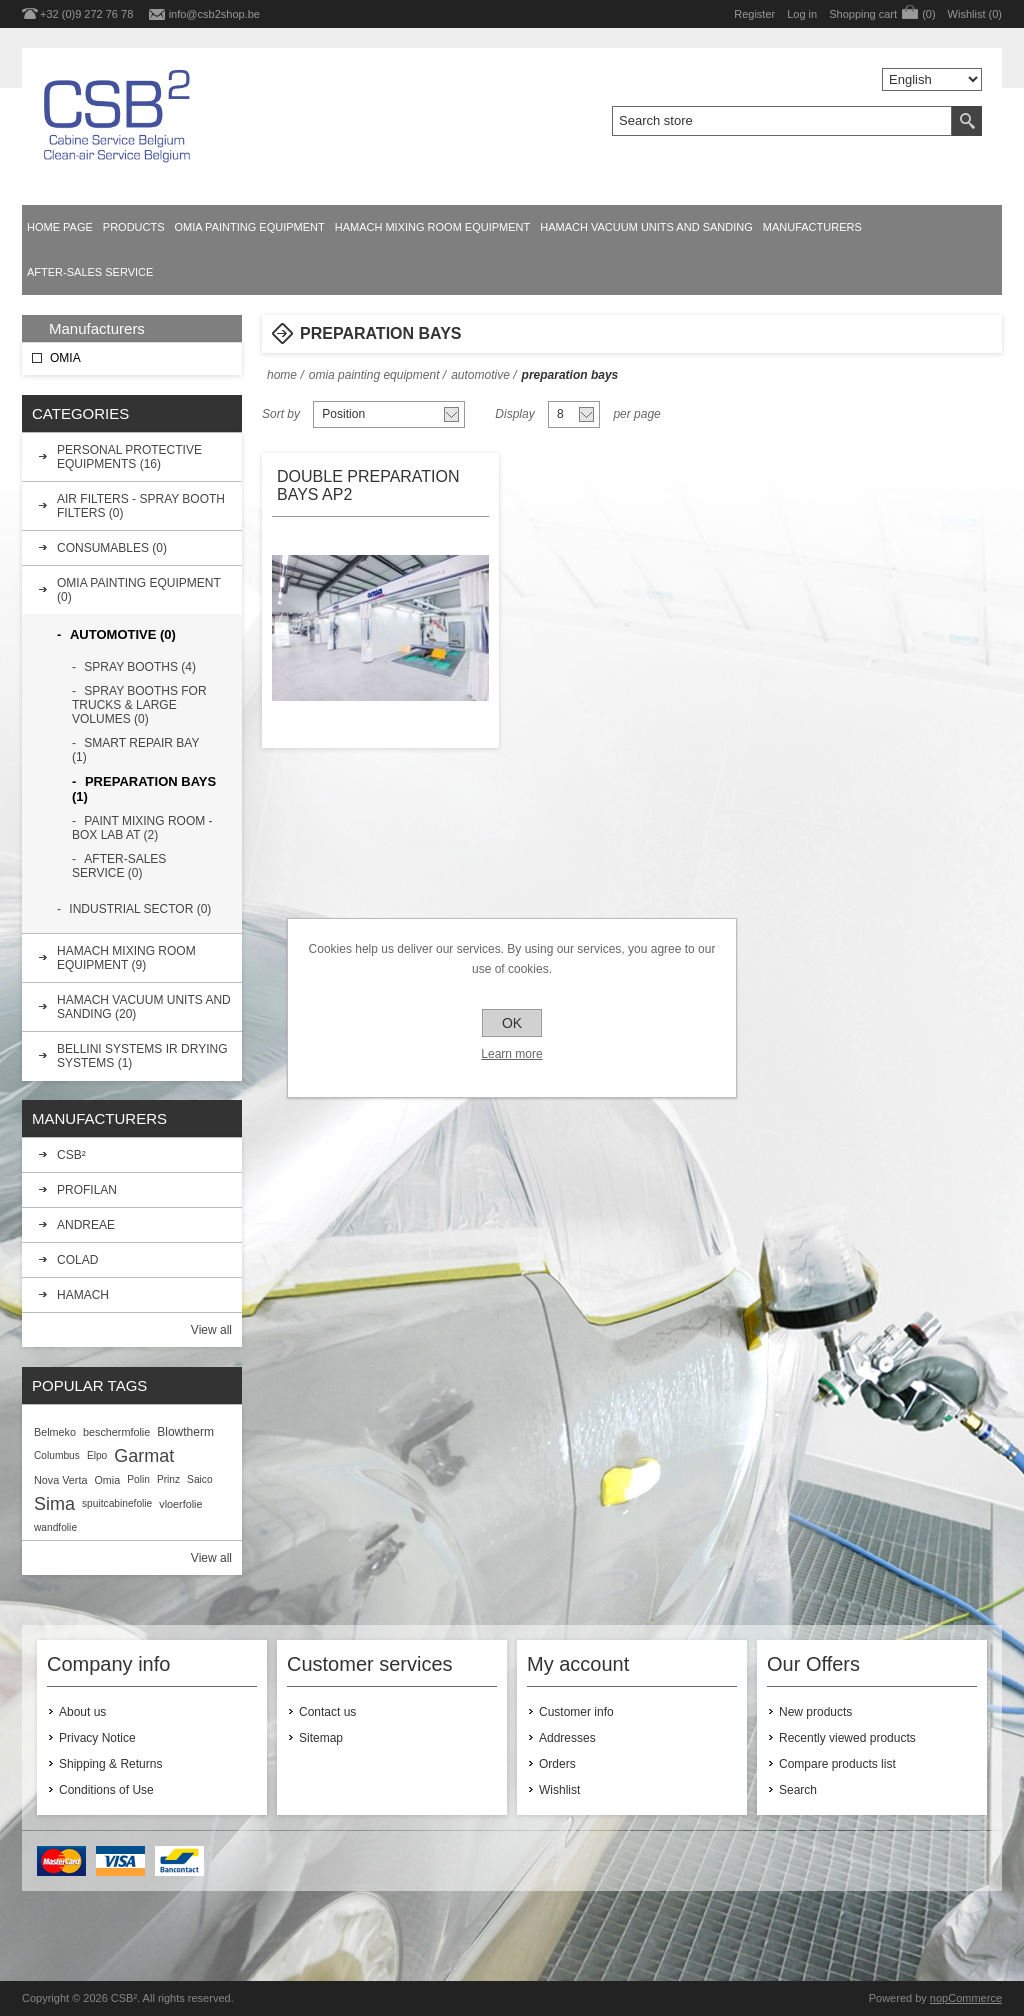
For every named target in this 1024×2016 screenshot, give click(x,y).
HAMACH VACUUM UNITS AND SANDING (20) (144, 1007)
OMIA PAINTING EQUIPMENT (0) (139, 590)
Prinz (168, 1479)
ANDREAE (86, 1225)
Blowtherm (185, 1432)
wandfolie (55, 1527)
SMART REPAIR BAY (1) (135, 750)
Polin (138, 1479)
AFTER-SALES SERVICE (90, 272)
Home (282, 375)
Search (798, 1790)
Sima (54, 1504)
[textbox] (782, 121)
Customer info (576, 1712)
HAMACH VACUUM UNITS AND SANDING (646, 227)
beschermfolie (116, 1432)
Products (134, 227)
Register (754, 14)
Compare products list (837, 1764)
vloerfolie (180, 1504)
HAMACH (83, 1295)
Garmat (144, 1456)
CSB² (71, 1155)
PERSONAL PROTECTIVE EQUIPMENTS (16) (129, 457)
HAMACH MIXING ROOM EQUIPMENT (433, 227)
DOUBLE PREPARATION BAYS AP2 (368, 485)
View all (211, 1330)
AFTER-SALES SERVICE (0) (119, 866)
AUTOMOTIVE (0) (123, 634)
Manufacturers (812, 227)
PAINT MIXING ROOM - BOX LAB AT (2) (142, 828)
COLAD (77, 1260)
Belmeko (55, 1432)
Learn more (511, 1054)
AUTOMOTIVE (480, 375)
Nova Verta (60, 1480)
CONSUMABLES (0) (112, 548)
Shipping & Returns (110, 1764)
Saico (199, 1479)
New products (815, 1712)
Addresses (567, 1738)
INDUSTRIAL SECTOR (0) (140, 909)
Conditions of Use (106, 1790)
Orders (557, 1764)
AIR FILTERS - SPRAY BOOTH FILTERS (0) (141, 506)
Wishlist (559, 1790)
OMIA (65, 358)
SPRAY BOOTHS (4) (140, 667)
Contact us (327, 1712)
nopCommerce (966, 1998)
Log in (802, 14)
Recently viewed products (847, 1738)
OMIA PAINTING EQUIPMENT (250, 227)
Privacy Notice (97, 1738)
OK (512, 1023)
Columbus (57, 1455)
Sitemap (321, 1738)
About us (82, 1712)
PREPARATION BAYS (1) (144, 789)
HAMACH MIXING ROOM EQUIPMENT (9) (126, 958)
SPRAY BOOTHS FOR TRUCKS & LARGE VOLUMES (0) (139, 705)
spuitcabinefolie (117, 1503)
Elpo (97, 1455)
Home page (60, 227)
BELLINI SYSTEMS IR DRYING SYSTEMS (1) (142, 1056)
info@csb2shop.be (214, 14)
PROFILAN (87, 1190)
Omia (107, 1480)
